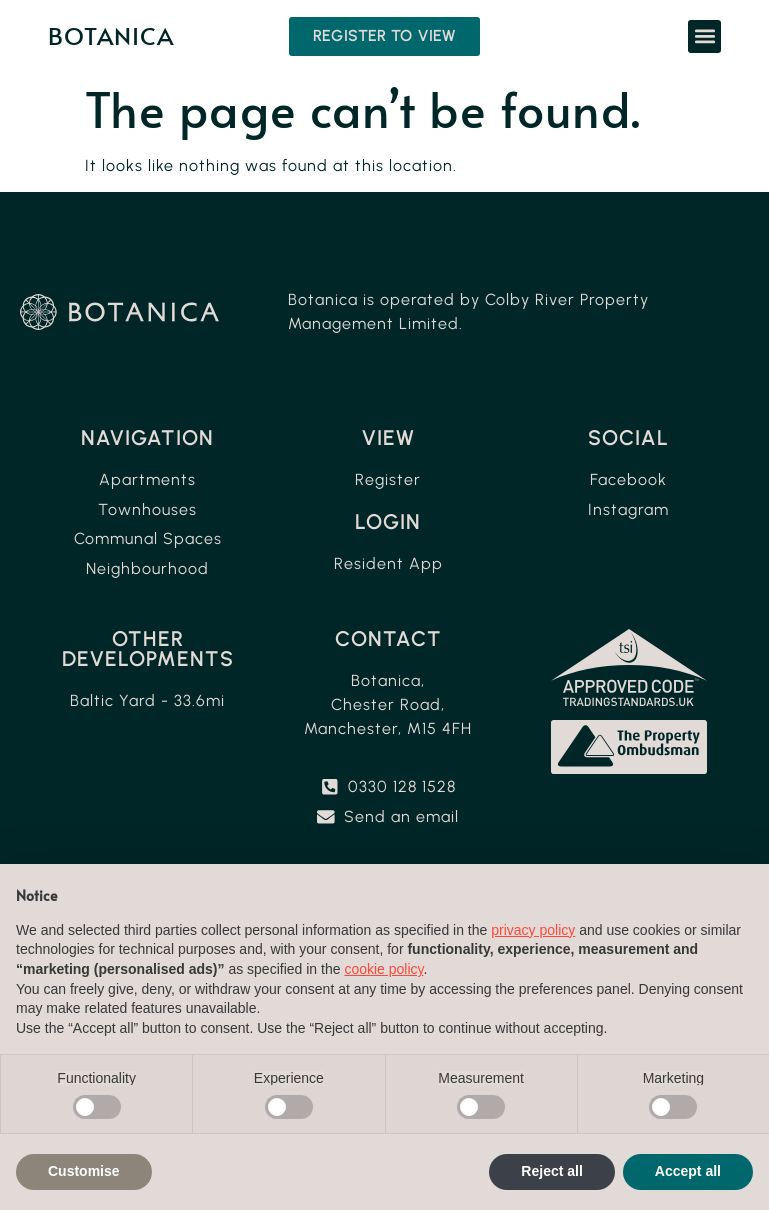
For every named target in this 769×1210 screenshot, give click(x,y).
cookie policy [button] (383, 969)
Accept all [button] (688, 1171)
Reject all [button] (551, 1171)
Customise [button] (84, 1171)
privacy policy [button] (533, 930)
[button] (704, 36)
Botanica (111, 35)
